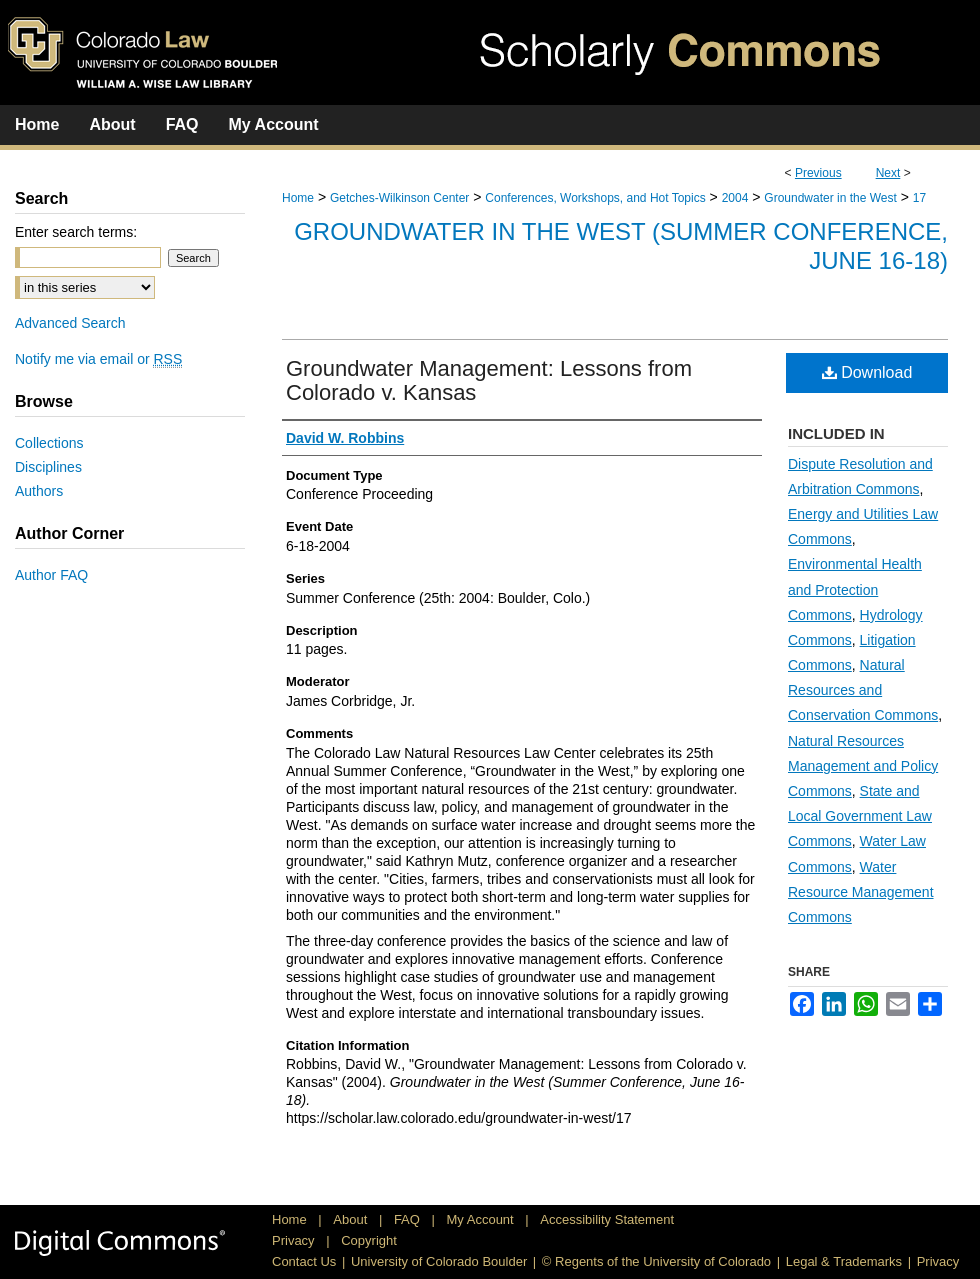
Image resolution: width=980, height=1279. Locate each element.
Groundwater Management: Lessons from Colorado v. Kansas (489, 380)
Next (888, 173)
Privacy (295, 1240)
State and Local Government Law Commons (860, 816)
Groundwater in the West (830, 198)
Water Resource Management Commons (861, 892)
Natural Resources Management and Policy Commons (863, 766)
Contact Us (304, 1261)
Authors (39, 491)
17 (919, 198)
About (352, 1219)
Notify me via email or (98, 359)
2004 (735, 198)
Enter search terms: (76, 232)
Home (298, 198)
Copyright (369, 1240)
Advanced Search (70, 323)
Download (867, 372)
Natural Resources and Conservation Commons (863, 690)
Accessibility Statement (607, 1219)
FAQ (409, 1219)
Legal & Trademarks (844, 1261)
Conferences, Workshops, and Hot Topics (595, 198)
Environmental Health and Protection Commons (855, 589)
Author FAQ (51, 575)
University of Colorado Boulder (439, 1261)
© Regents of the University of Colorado (656, 1261)
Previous (818, 173)
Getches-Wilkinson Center (399, 198)
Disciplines (48, 467)
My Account (482, 1219)
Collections (49, 443)
